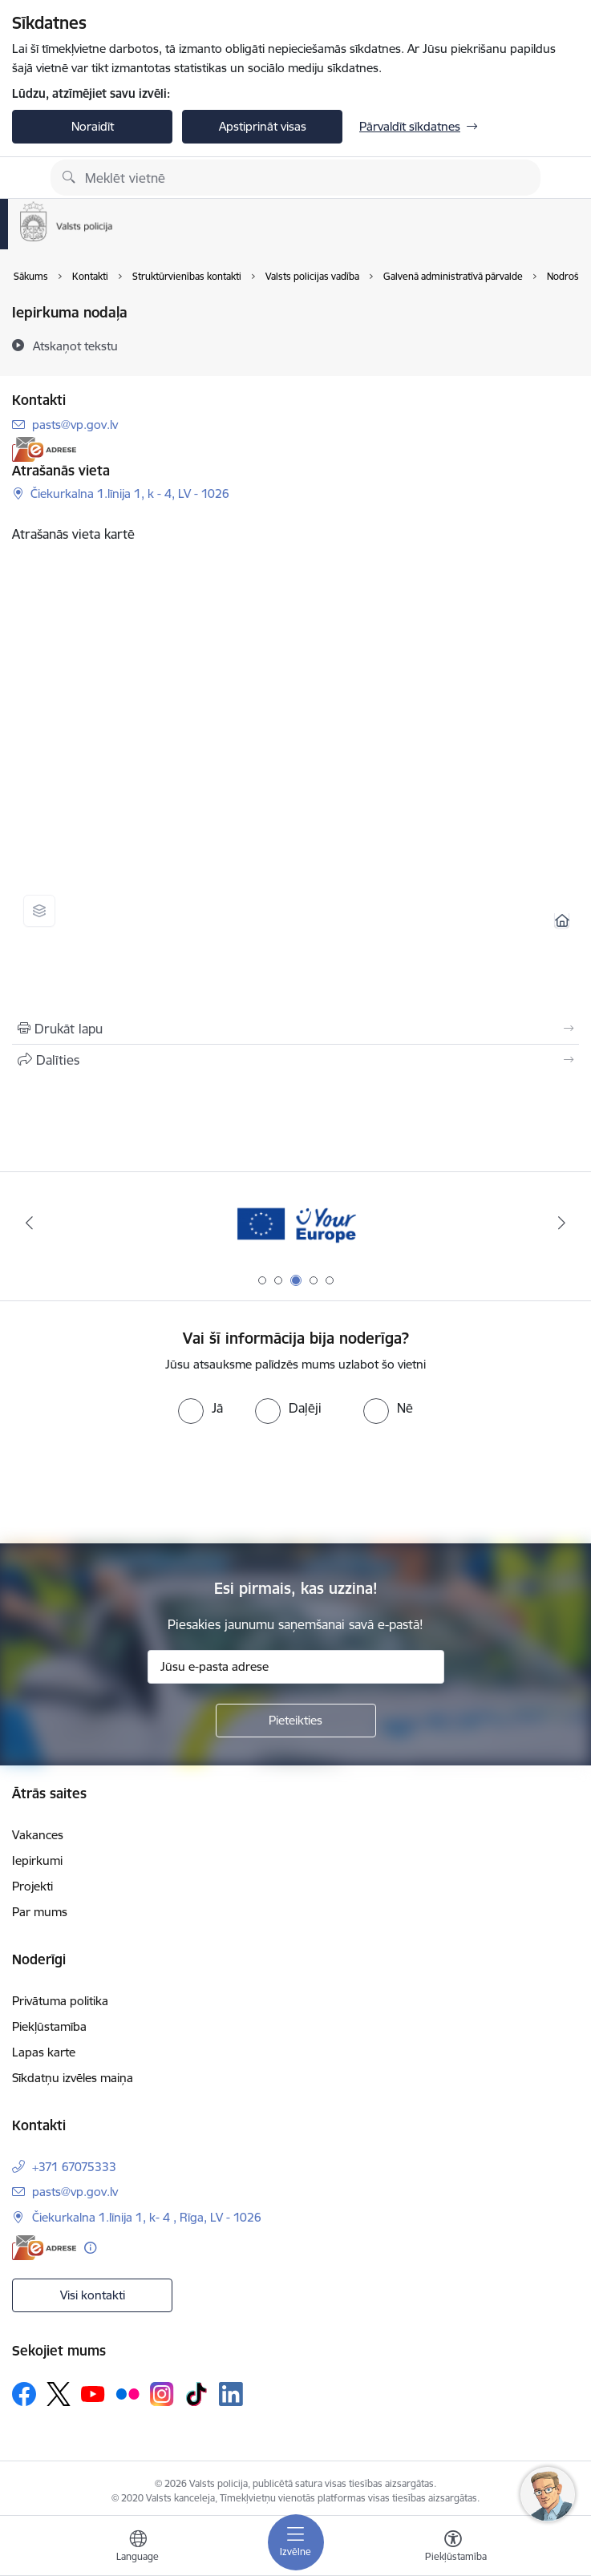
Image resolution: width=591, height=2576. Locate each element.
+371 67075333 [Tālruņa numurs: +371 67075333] (74, 2166)
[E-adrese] (44, 449)
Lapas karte (43, 2052)
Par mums (39, 1911)
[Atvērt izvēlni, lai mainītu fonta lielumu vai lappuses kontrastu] (453, 2547)
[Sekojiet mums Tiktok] (196, 2394)
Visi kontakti (92, 2295)
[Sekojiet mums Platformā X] (59, 2394)
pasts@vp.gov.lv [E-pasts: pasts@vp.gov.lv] (75, 424)
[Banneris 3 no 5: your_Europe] (295, 1223)
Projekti (32, 1886)
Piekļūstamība (49, 2026)
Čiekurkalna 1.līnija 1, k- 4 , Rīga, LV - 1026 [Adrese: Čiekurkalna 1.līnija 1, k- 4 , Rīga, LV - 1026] (146, 2217)
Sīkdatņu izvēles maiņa (72, 2077)
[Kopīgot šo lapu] (295, 1060)
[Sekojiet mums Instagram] (162, 2393)
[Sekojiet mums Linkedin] (231, 2394)
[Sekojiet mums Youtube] (93, 2393)
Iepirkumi (37, 1860)
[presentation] (296, 1484)
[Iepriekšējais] (29, 1223)
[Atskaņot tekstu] (75, 345)
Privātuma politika (60, 2000)
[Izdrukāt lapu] (295, 1028)
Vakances (37, 1834)
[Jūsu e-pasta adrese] (296, 1667)
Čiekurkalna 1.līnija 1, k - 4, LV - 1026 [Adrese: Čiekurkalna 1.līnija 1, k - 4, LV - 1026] (129, 493)
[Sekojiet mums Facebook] (24, 2394)
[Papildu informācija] (90, 2248)
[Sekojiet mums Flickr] (127, 2393)
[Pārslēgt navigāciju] (296, 2542)
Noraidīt (92, 126)
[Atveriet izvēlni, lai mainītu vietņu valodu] (138, 2547)
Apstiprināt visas (262, 126)
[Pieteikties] (296, 1720)
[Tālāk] (561, 1223)
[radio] (200, 1407)
